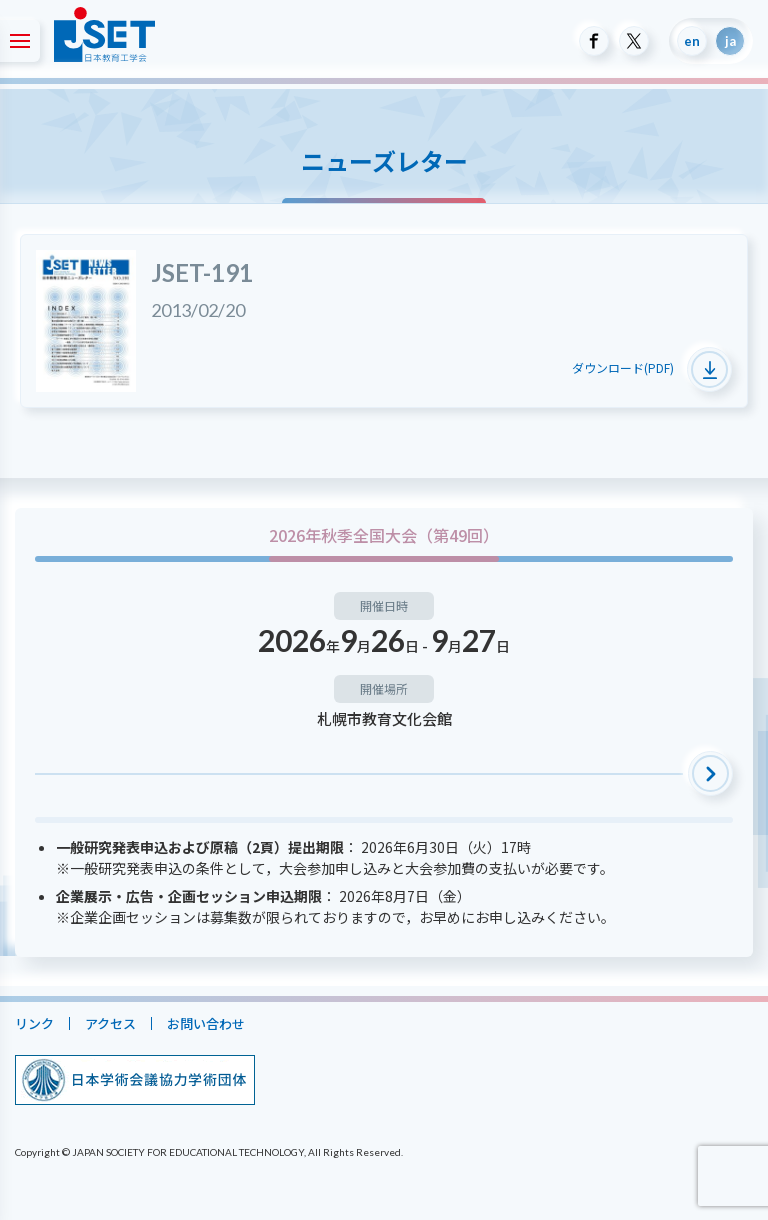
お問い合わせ (206, 1023)
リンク (34, 1023)
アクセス (110, 1023)
